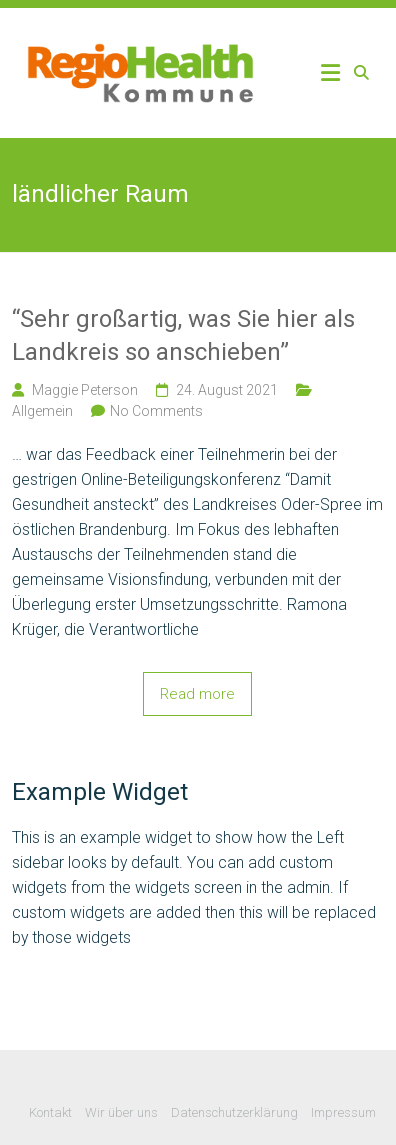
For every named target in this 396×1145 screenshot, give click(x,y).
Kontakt (50, 1112)
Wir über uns (121, 1112)
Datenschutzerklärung (234, 1112)
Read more (197, 694)
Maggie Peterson (85, 390)
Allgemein (42, 411)
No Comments (156, 411)
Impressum (343, 1112)
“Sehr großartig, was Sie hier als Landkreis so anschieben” (183, 336)
